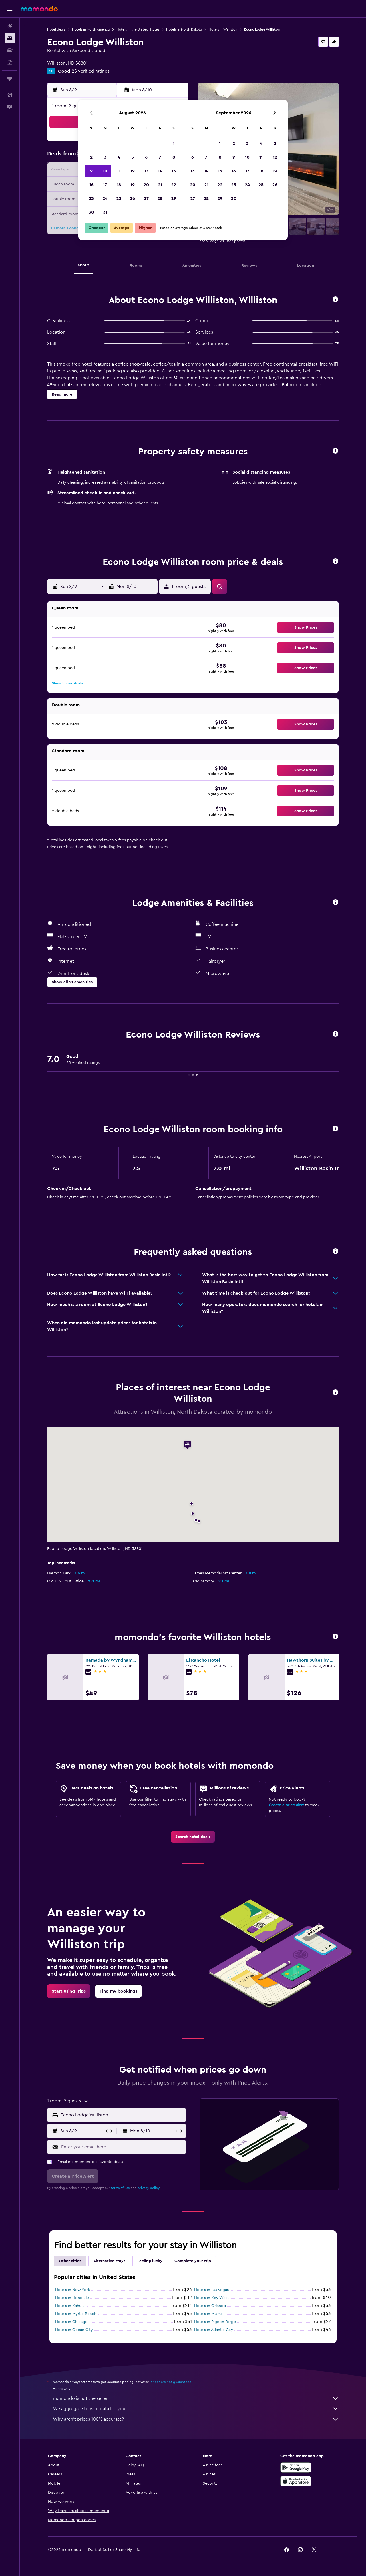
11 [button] (118, 171)
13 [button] (146, 171)
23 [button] (91, 198)
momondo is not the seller (196, 2398)
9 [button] (91, 171)
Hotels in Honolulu (72, 2298)
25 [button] (118, 198)
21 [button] (160, 184)
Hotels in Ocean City (74, 2330)
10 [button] (105, 171)
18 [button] (119, 184)
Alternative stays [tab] (109, 2261)
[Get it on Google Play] (295, 2467)
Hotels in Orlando (210, 2306)
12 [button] (132, 171)
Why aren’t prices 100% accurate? (196, 2419)
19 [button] (132, 184)
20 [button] (146, 184)
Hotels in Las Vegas (211, 2290)
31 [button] (105, 212)
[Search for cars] (9, 50)
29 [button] (173, 198)
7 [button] (160, 157)
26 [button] (132, 198)
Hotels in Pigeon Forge (215, 2322)
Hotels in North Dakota (184, 29)
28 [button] (159, 198)
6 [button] (146, 157)
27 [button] (146, 198)
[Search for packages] (9, 62)
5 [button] (132, 157)
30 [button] (91, 212)
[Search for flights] (9, 26)
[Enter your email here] (122, 2147)
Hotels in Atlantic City (213, 2330)
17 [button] (105, 184)
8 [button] (173, 157)
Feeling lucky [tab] (149, 2261)
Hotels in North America (91, 29)
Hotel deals (56, 29)
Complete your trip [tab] (192, 2261)
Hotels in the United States (137, 29)
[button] (9, 9)
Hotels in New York (72, 2290)
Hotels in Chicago (71, 2322)
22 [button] (173, 184)
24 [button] (105, 198)
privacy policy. (149, 2188)
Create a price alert (286, 1805)
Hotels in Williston (223, 29)
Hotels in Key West (211, 2298)
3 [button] (105, 157)
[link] (193, 1837)
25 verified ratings (91, 71)
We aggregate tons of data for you (196, 2408)
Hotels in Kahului (70, 2306)
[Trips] (9, 78)
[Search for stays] (9, 38)
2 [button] (91, 157)
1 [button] (173, 143)
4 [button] (119, 157)
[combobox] (122, 2115)
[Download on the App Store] (295, 2481)
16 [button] (91, 184)
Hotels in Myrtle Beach (75, 2314)
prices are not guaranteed (171, 2382)
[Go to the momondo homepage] (39, 8)
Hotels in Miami (208, 2314)
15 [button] (174, 171)
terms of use (120, 2188)
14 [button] (160, 171)
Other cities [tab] (70, 2261)
